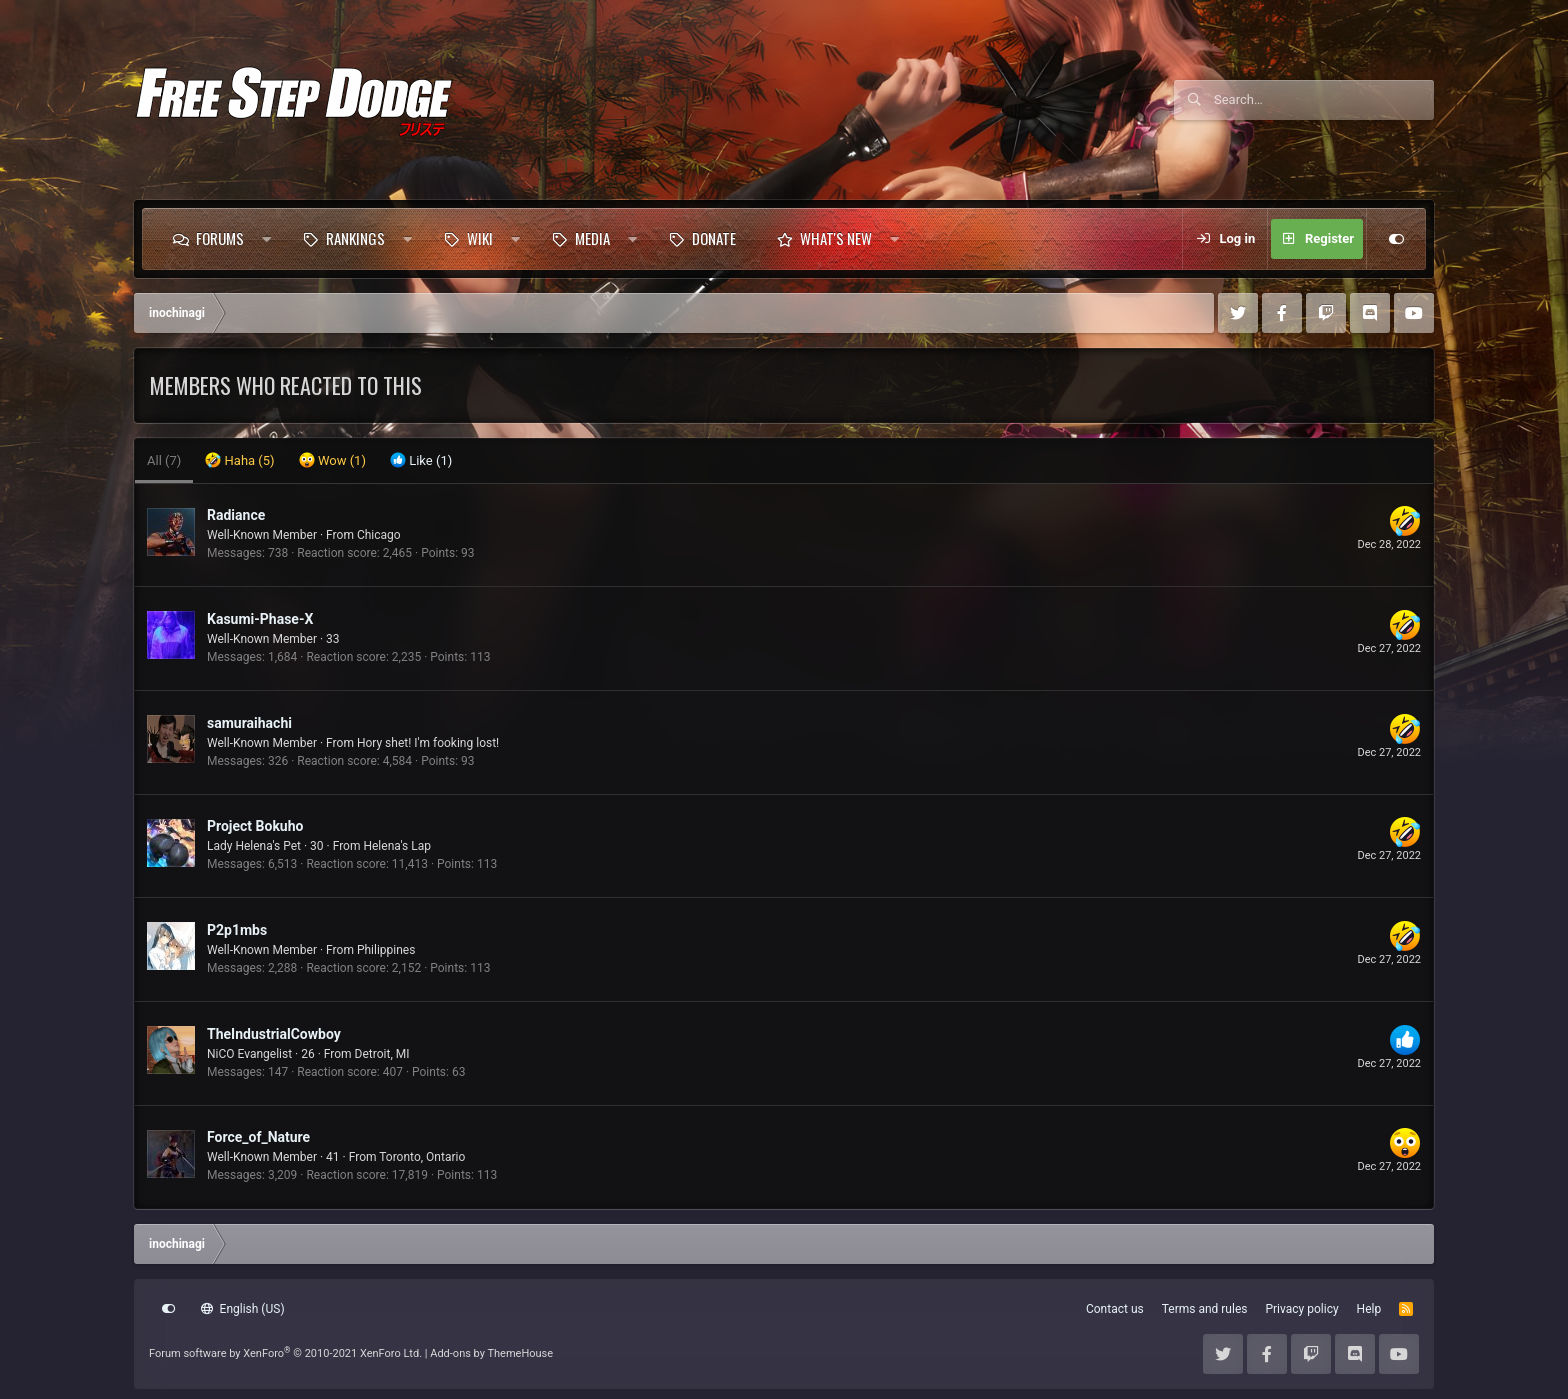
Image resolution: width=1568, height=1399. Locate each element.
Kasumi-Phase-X (260, 619)
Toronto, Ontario (422, 1157)
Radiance (236, 515)
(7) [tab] (164, 460)
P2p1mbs (237, 930)
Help (1369, 1309)
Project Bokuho (255, 826)
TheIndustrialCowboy (274, 1034)
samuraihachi (249, 723)
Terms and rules (1205, 1309)
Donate (714, 238)
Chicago (379, 535)
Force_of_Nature (258, 1137)
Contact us (1115, 1309)
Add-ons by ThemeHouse (491, 1353)
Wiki (480, 238)
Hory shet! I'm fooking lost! (428, 743)
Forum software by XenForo (285, 1353)
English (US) (243, 1309)
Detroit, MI (382, 1054)
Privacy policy (1301, 1309)
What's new (836, 238)
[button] (266, 239)
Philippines (386, 950)
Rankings (355, 238)
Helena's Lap (397, 846)
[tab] (239, 461)
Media (592, 238)
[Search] (1324, 100)
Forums (220, 238)
